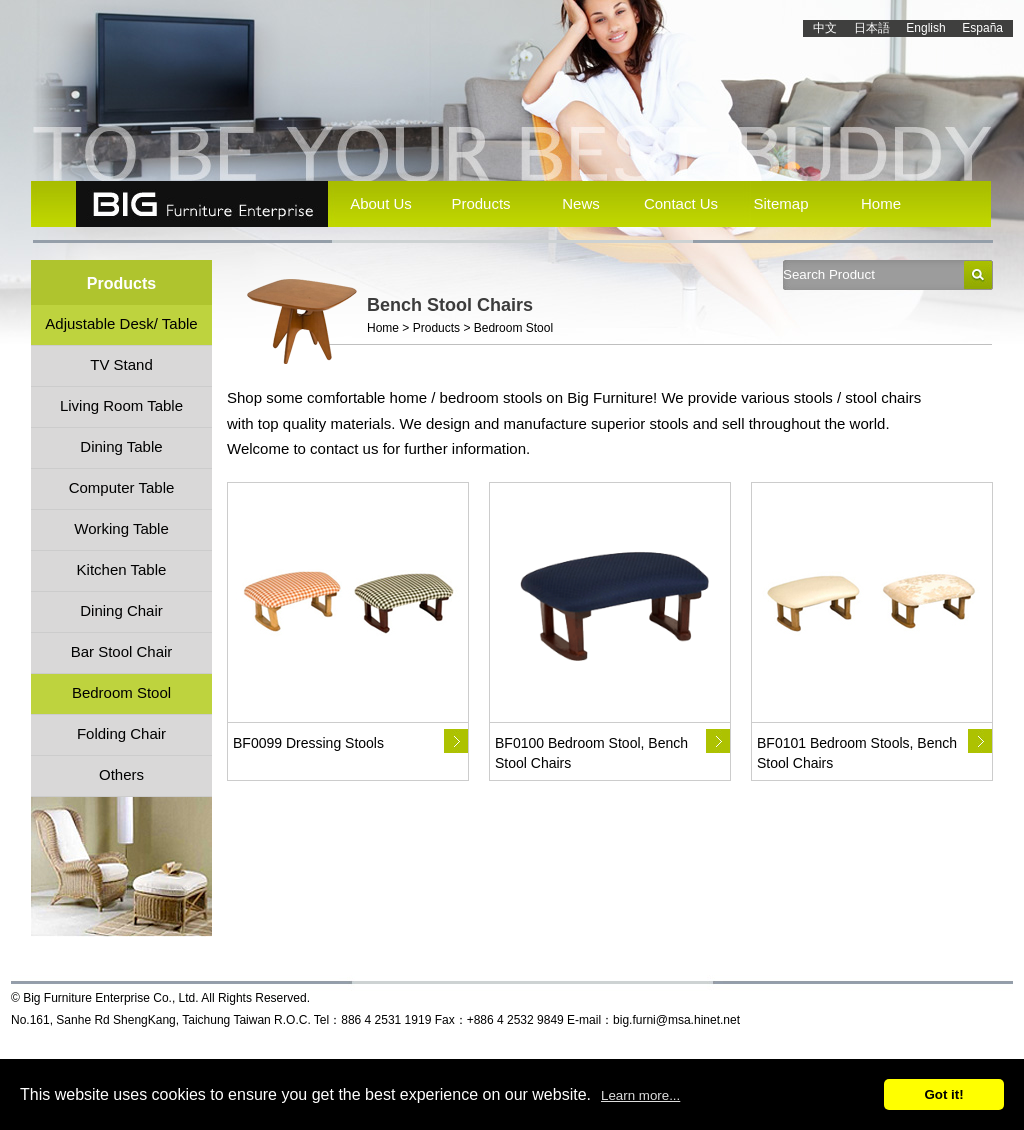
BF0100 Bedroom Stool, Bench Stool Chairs (591, 753)
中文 (825, 28)
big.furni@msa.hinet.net (676, 1020)
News (581, 203)
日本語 (872, 28)
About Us (381, 203)
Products (480, 203)
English (925, 28)
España (982, 28)
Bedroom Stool (513, 328)
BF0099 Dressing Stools (308, 743)
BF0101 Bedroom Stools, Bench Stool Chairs (857, 753)
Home (881, 203)
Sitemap (780, 203)
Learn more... (640, 1095)
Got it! (943, 1094)
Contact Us (681, 203)
